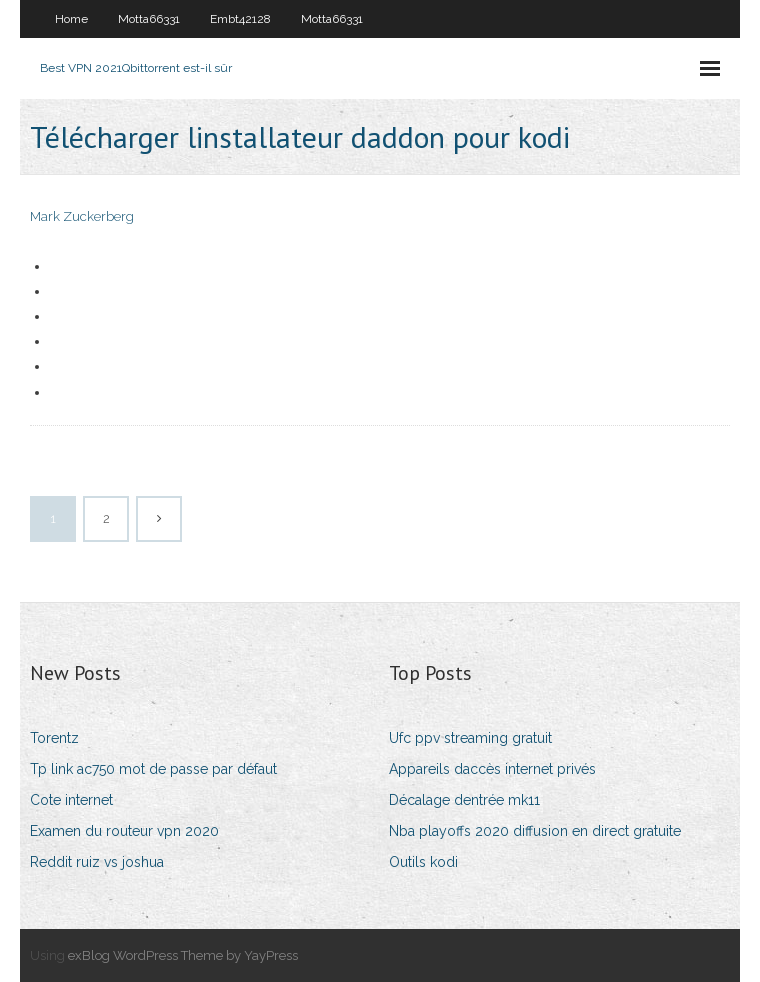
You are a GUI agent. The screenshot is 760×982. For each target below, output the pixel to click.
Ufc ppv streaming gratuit (470, 738)
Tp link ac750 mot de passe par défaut (153, 769)
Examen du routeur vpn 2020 (124, 831)
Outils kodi (423, 862)
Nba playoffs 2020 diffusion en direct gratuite (535, 831)
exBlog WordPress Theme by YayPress (183, 955)
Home (71, 19)
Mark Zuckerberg (82, 216)
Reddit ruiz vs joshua (97, 862)
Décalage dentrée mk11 (464, 800)
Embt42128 (240, 19)
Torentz (54, 738)
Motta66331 (149, 19)
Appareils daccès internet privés (492, 769)
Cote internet (71, 800)
